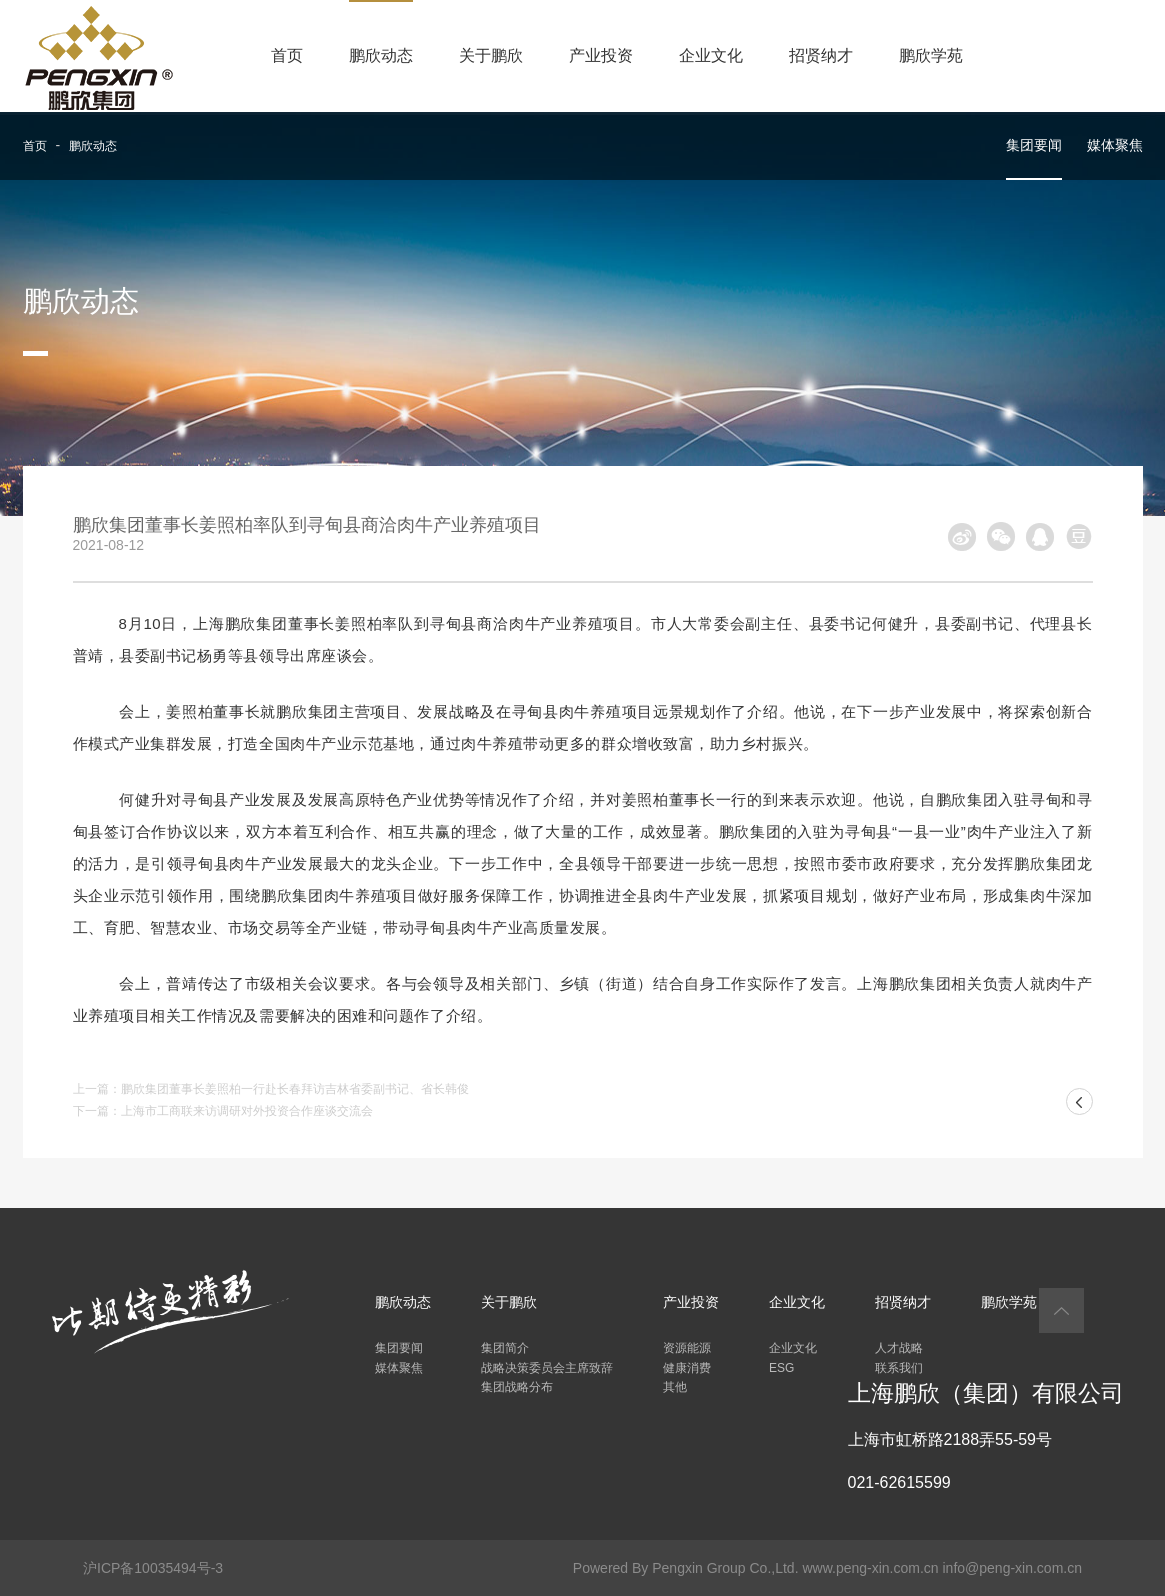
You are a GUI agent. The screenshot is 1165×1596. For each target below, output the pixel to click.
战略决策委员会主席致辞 (547, 1368)
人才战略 (899, 1348)
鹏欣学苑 (931, 55)
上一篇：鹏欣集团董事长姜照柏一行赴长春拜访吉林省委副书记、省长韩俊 (271, 1089)
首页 (287, 55)
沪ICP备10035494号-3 (153, 1568)
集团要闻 (1034, 145)
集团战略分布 (517, 1387)
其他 (675, 1387)
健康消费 (687, 1368)
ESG (781, 1368)
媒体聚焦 (1115, 145)
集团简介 (505, 1348)
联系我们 (899, 1368)
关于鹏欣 (491, 55)
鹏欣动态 (381, 55)
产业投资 (601, 55)
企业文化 (711, 55)
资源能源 (687, 1348)
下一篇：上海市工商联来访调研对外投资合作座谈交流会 (223, 1111)
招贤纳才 (821, 55)
